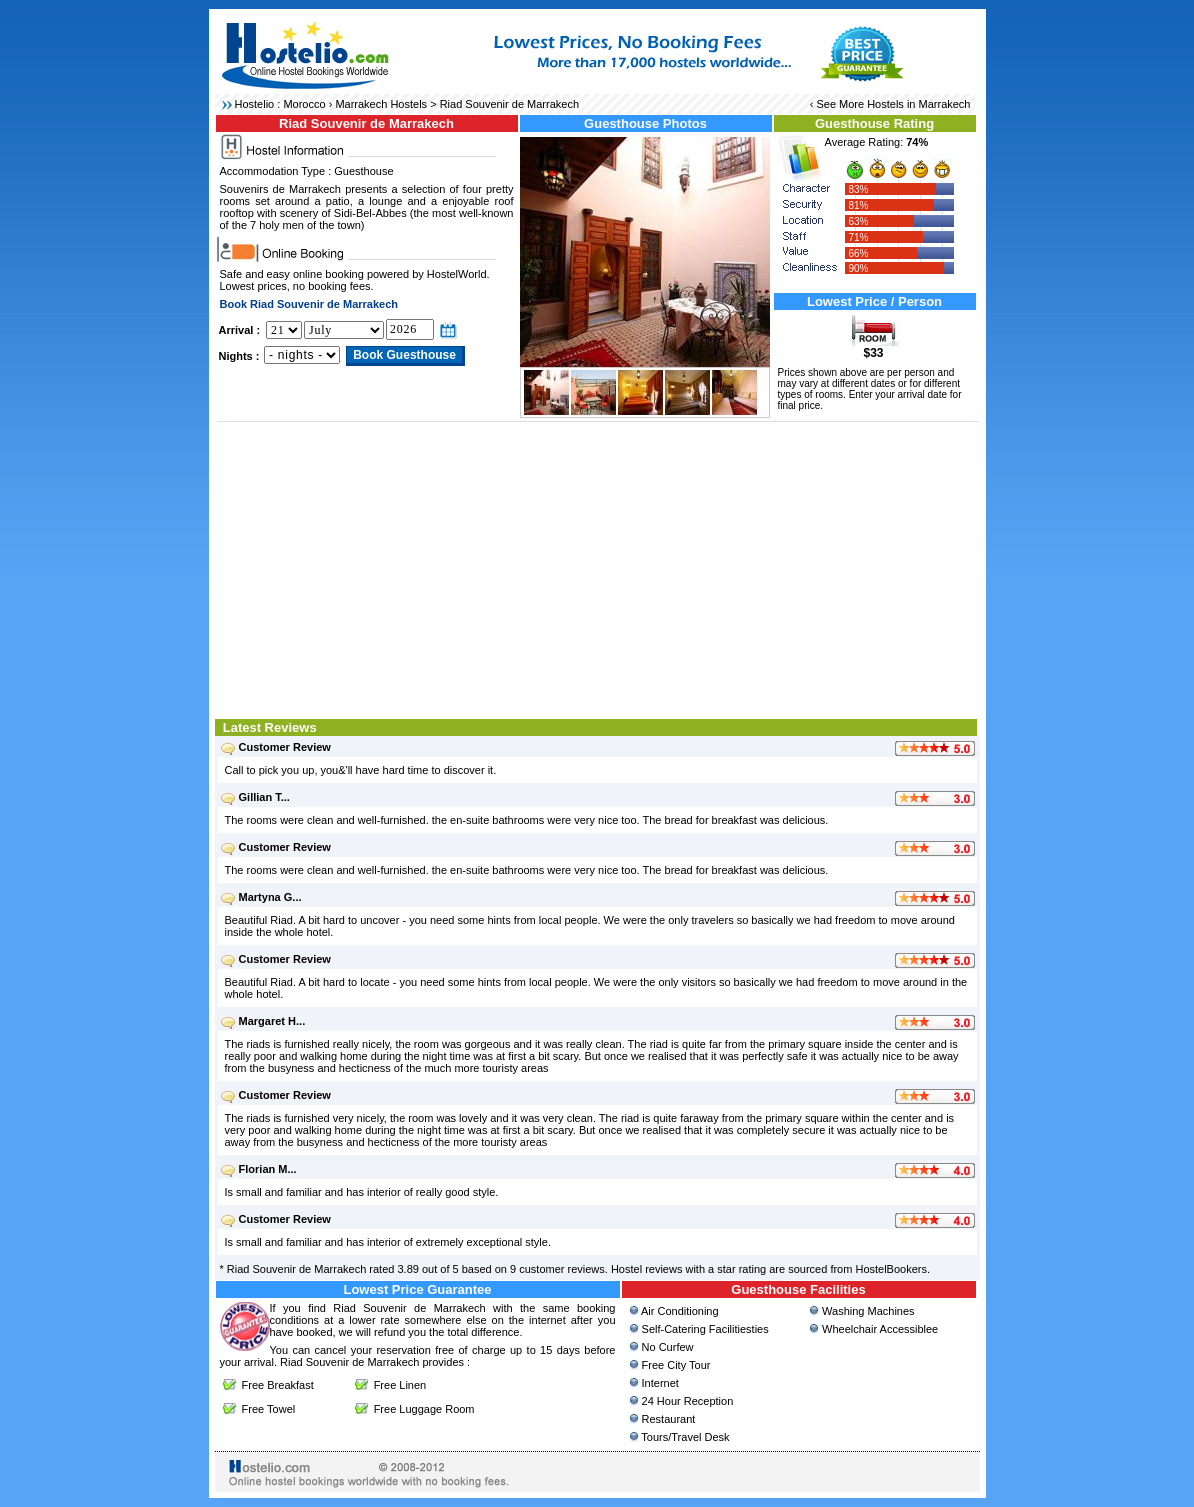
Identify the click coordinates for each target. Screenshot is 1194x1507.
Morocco (304, 104)
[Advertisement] (597, 568)
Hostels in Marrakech (918, 104)
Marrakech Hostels (381, 104)
